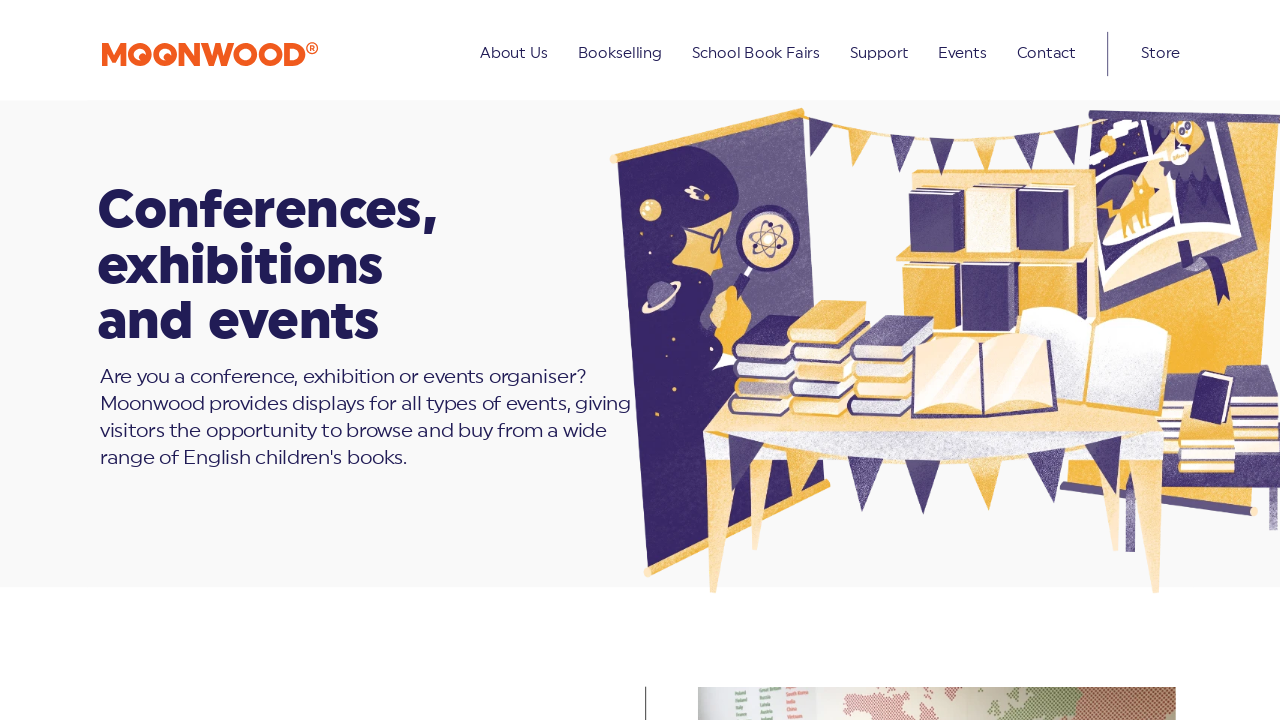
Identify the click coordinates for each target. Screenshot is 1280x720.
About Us (514, 53)
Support (879, 53)
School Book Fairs (755, 53)
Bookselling (619, 53)
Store (1160, 53)
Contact (1045, 53)
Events (961, 53)
